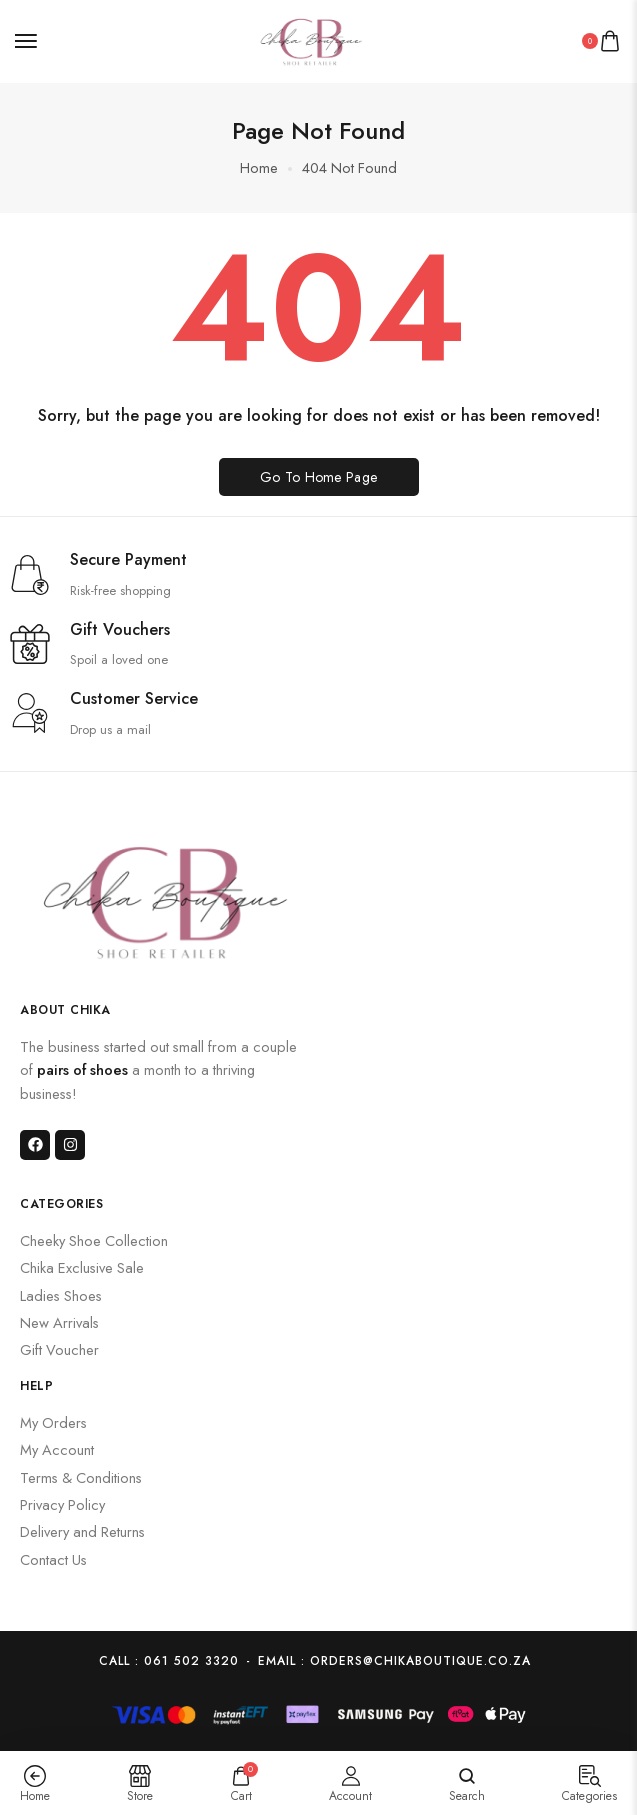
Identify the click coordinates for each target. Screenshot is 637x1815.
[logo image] (311, 39)
